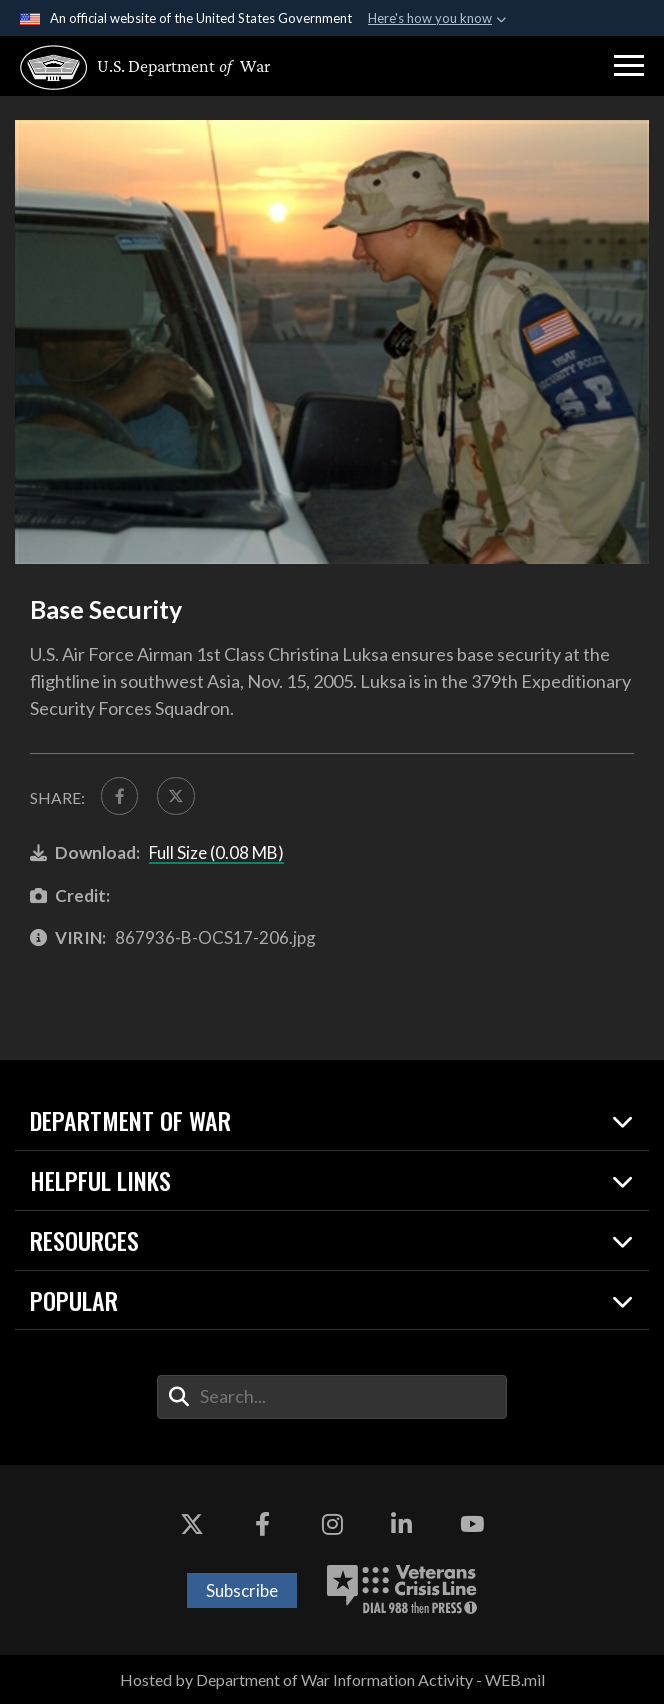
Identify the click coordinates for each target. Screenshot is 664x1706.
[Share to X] (178, 796)
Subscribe (242, 1591)
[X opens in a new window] (192, 1527)
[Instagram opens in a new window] (332, 1527)
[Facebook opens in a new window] (262, 1527)
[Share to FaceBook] (120, 796)
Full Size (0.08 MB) (216, 854)
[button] (629, 66)
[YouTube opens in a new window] (472, 1527)
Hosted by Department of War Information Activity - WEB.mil (332, 1681)
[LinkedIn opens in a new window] (402, 1527)
